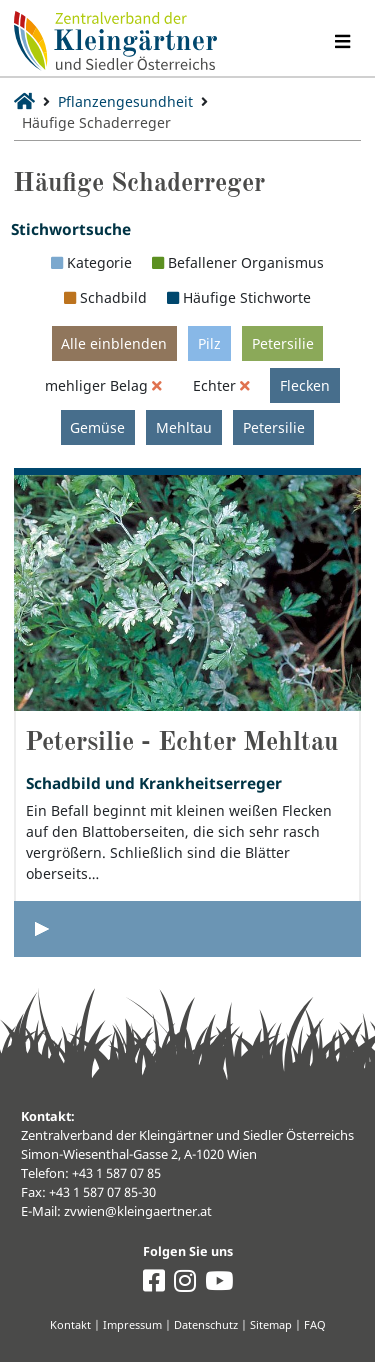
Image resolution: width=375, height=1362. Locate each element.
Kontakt (70, 1324)
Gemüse (97, 427)
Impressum (132, 1324)
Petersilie (283, 343)
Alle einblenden (114, 343)
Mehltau (184, 427)
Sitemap (271, 1324)
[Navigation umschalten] (342, 41)
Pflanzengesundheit (125, 101)
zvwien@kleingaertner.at (138, 1211)
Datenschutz (206, 1324)
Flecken (305, 385)
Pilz (209, 343)
